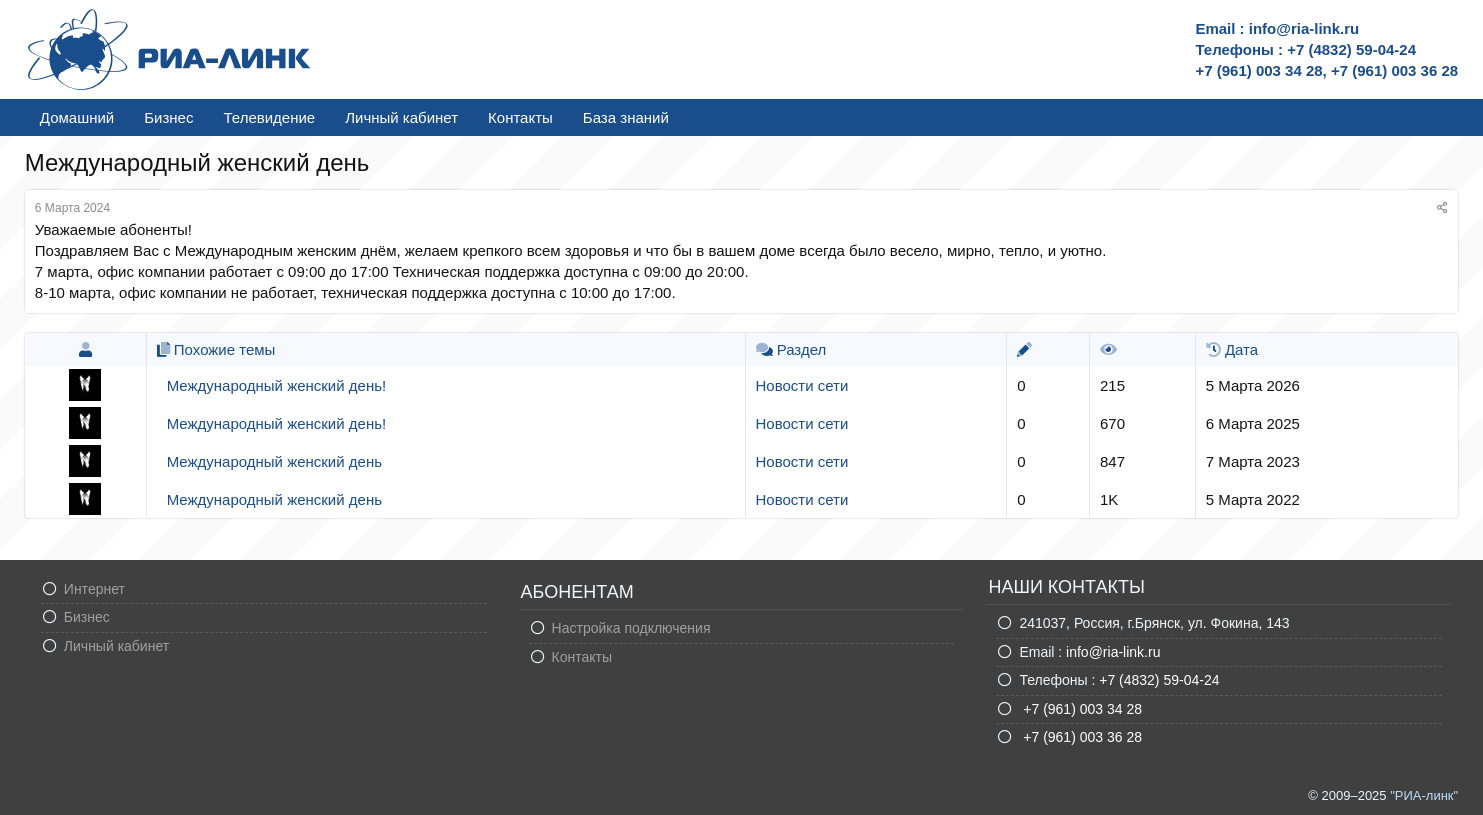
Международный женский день (274, 461)
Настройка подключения (631, 628)
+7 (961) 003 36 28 (1080, 737)
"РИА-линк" (1424, 795)
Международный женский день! (276, 385)
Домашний (77, 117)
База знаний (626, 117)
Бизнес (168, 117)
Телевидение (269, 117)
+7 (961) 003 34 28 (1080, 709)
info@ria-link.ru (1113, 652)
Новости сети (802, 385)
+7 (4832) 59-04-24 (1159, 680)
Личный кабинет (401, 117)
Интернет (94, 589)
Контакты (520, 117)
